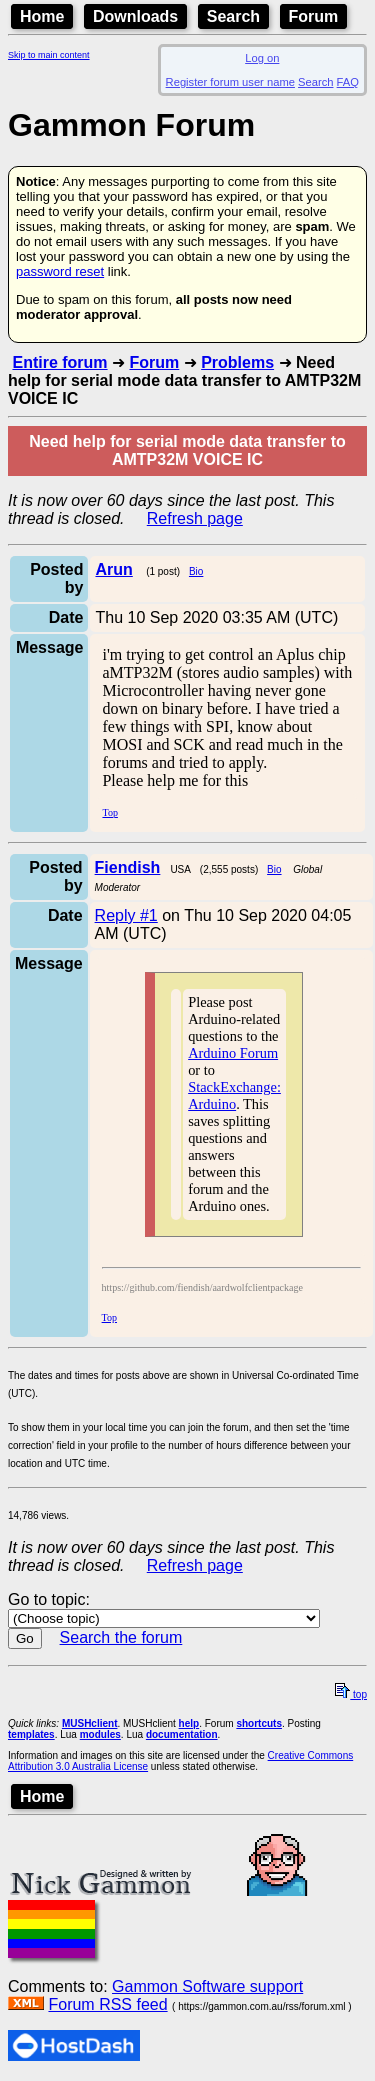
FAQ (348, 82)
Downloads (135, 16)
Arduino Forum (233, 1053)
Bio (196, 571)
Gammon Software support (207, 1986)
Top (109, 812)
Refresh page (195, 518)
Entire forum (59, 362)
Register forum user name (230, 82)
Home (42, 16)
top (351, 1694)
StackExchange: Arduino (234, 1095)
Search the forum (121, 1637)
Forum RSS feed (107, 2004)
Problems (237, 362)
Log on (262, 58)
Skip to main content (49, 55)
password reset (60, 271)
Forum (314, 16)
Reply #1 (126, 915)
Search (233, 16)
